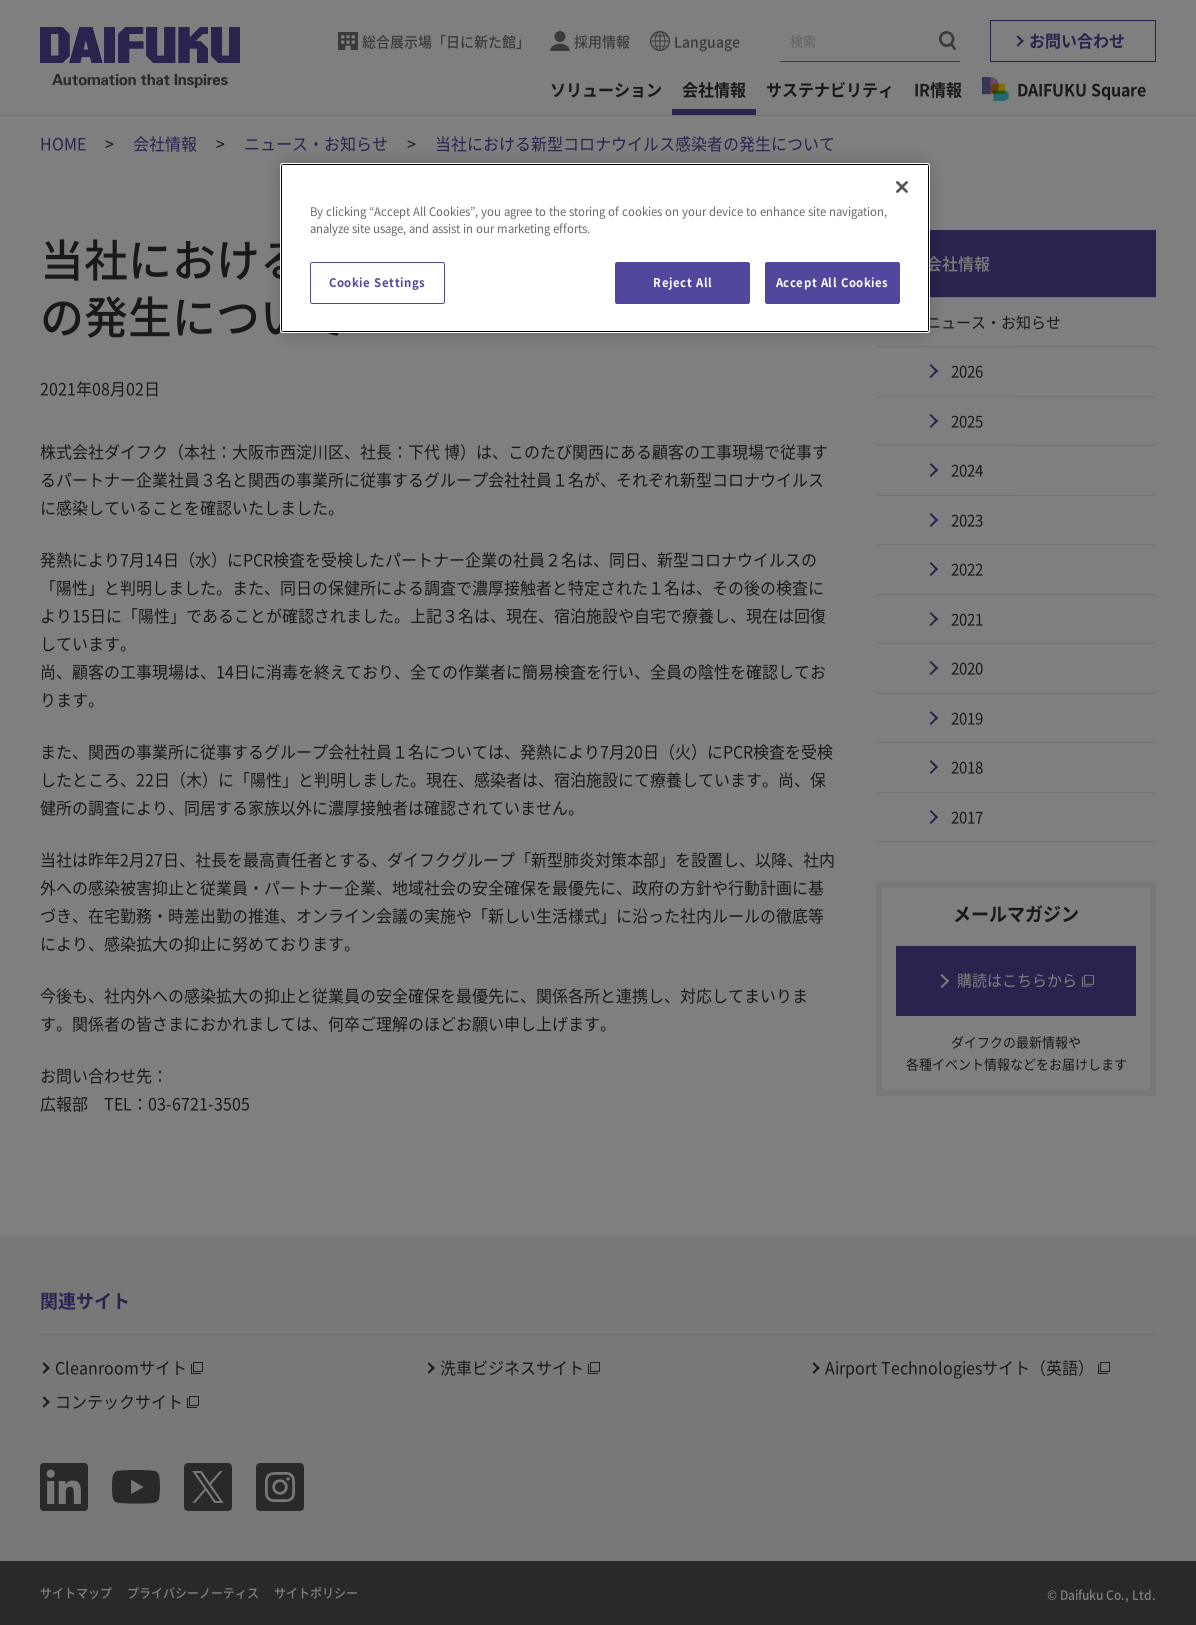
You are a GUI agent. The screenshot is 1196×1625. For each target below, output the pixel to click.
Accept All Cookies (832, 282)
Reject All (683, 282)
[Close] (902, 187)
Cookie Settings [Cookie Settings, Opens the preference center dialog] (377, 282)
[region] (605, 248)
